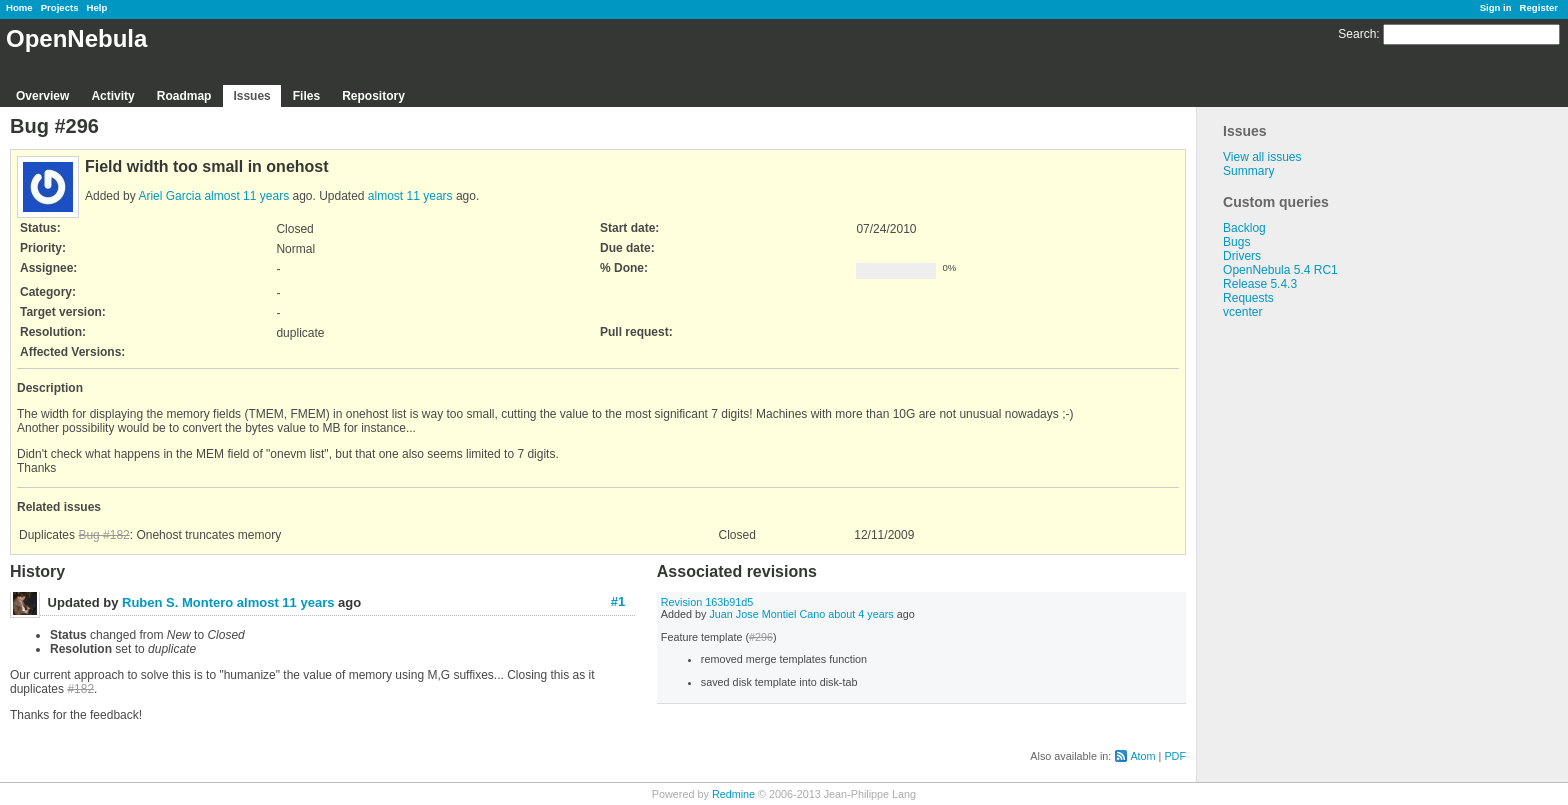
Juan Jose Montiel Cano (767, 614)
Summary (1248, 171)
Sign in (1496, 7)
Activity (112, 96)
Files (306, 96)
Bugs (1236, 242)
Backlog (1244, 228)
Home (19, 7)
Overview (42, 96)
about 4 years (860, 614)
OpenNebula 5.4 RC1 (1280, 270)
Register (1539, 7)
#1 (618, 601)
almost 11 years (246, 196)
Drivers (1242, 256)
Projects (60, 7)
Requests (1248, 298)
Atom (1142, 756)
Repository (373, 96)
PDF (1175, 756)
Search (1357, 34)
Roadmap (184, 96)
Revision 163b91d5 (707, 602)
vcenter (1242, 312)
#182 (80, 689)
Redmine (733, 794)
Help (97, 7)
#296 (761, 637)
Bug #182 (103, 535)
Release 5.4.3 (1260, 284)
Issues (251, 96)
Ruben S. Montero (177, 602)
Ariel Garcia (169, 196)
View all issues (1262, 157)
